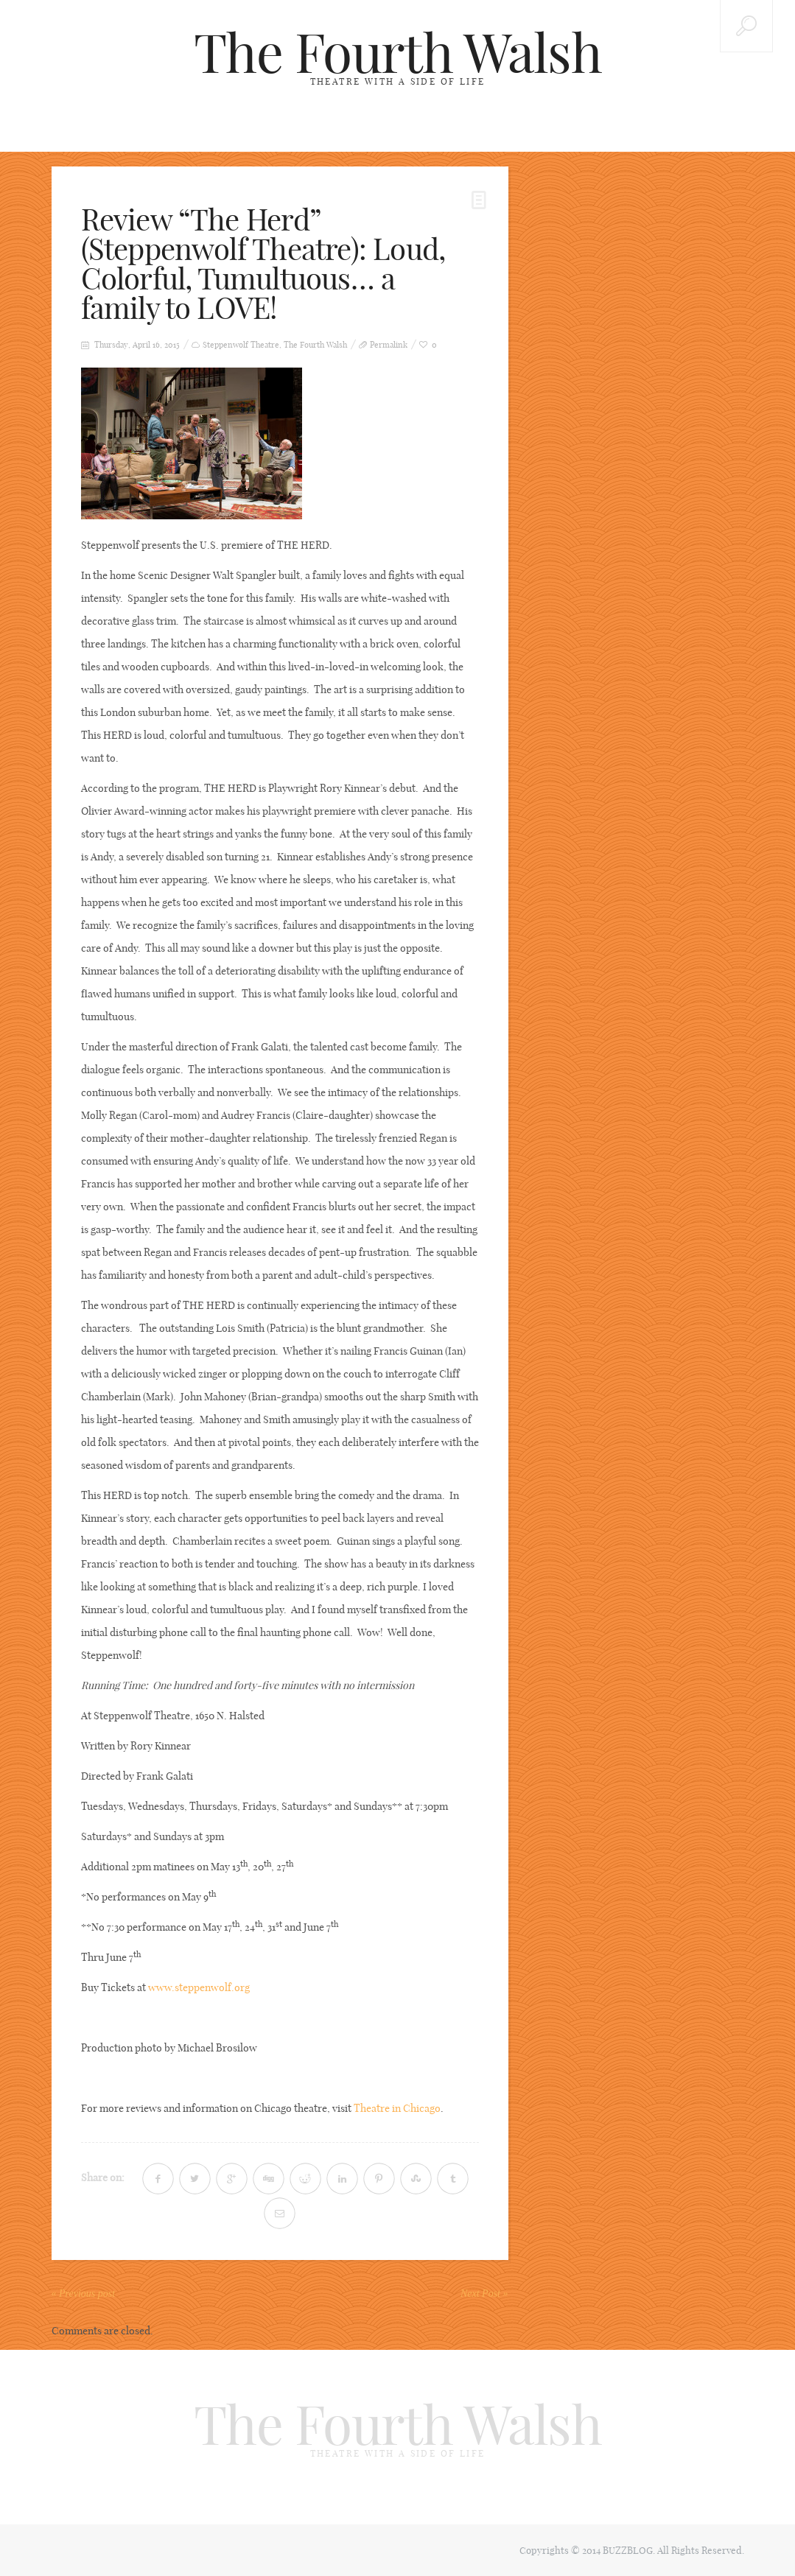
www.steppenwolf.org (199, 1987)
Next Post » (484, 2293)
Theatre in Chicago (397, 2108)
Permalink (388, 345)
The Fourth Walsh (398, 53)
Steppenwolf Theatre (241, 345)
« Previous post (84, 2293)
